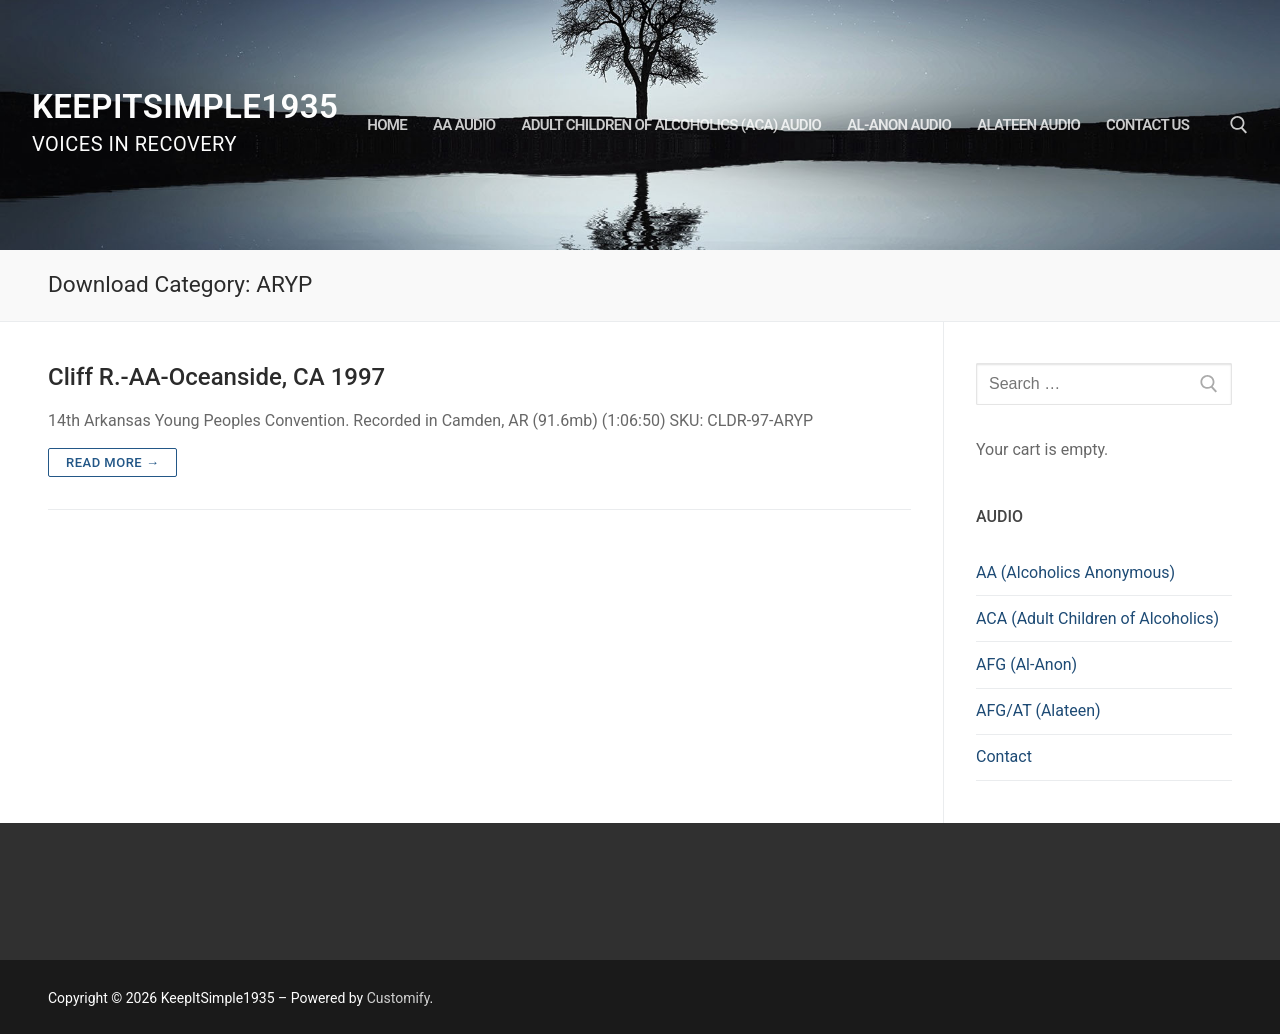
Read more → (112, 462)
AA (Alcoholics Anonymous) (1075, 572)
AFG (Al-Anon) (1026, 664)
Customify (398, 998)
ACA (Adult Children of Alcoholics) (1097, 618)
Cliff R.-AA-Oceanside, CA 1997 (216, 377)
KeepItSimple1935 (185, 106)
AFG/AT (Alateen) (1038, 710)
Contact (1004, 756)
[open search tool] (1239, 125)
